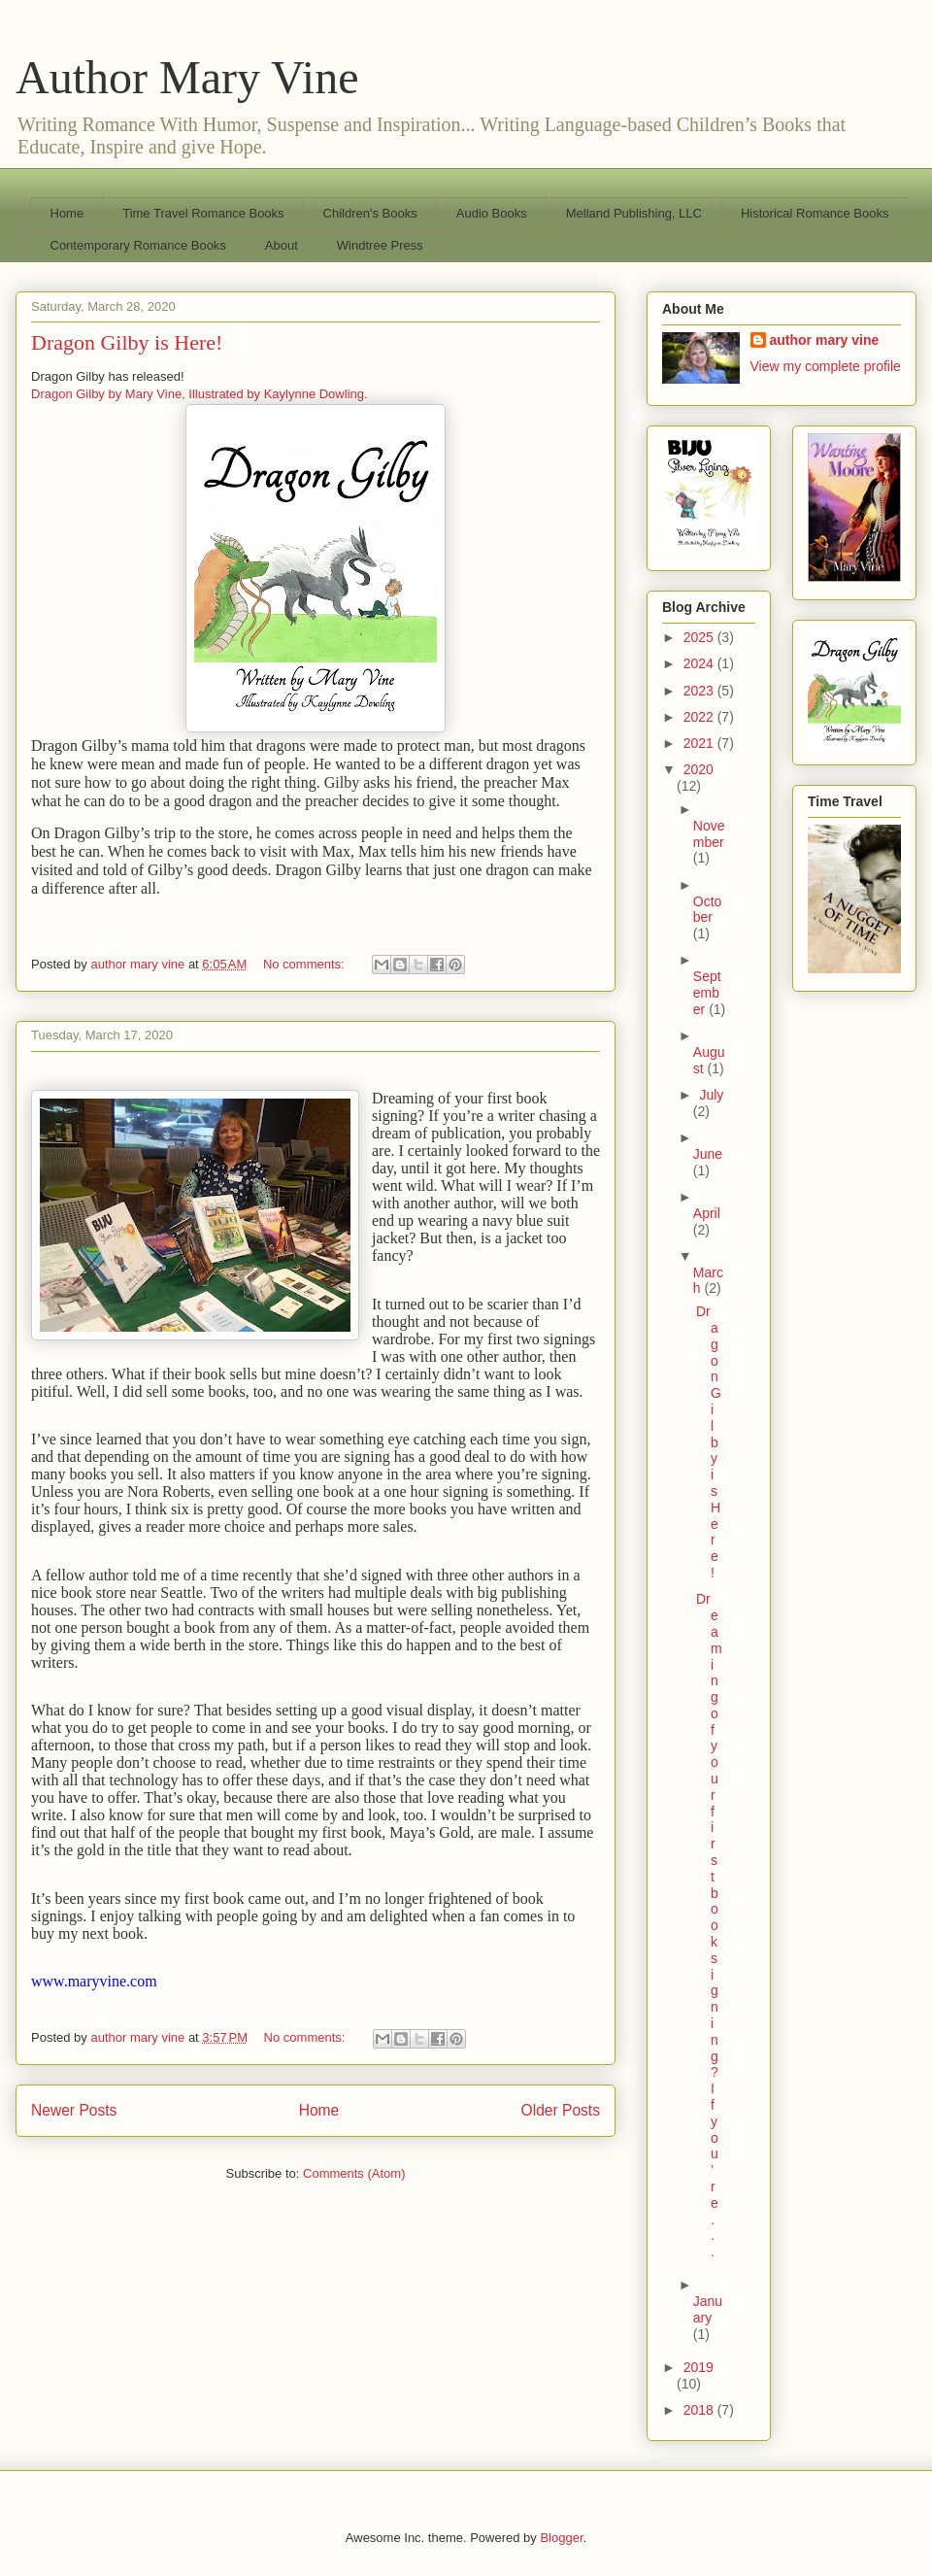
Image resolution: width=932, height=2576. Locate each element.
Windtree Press (380, 245)
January (707, 2309)
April (706, 1213)
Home (67, 213)
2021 (700, 743)
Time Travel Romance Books (202, 213)
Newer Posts (73, 2110)
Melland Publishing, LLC (634, 213)
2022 (700, 717)
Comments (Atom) (354, 2173)
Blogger (561, 2537)
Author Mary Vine (187, 77)
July (711, 1094)
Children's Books (370, 213)
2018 (700, 2410)
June (707, 1154)
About (281, 245)
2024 (700, 663)
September (707, 992)
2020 (698, 769)
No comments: (305, 964)
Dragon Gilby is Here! (126, 342)
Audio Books (491, 213)
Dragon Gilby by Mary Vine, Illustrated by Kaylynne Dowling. (199, 394)
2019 (698, 2367)
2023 (700, 690)
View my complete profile (825, 366)
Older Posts (560, 2110)
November (709, 834)
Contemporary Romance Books (138, 245)
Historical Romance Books (814, 213)
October (707, 910)
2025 (700, 637)
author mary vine (825, 340)
